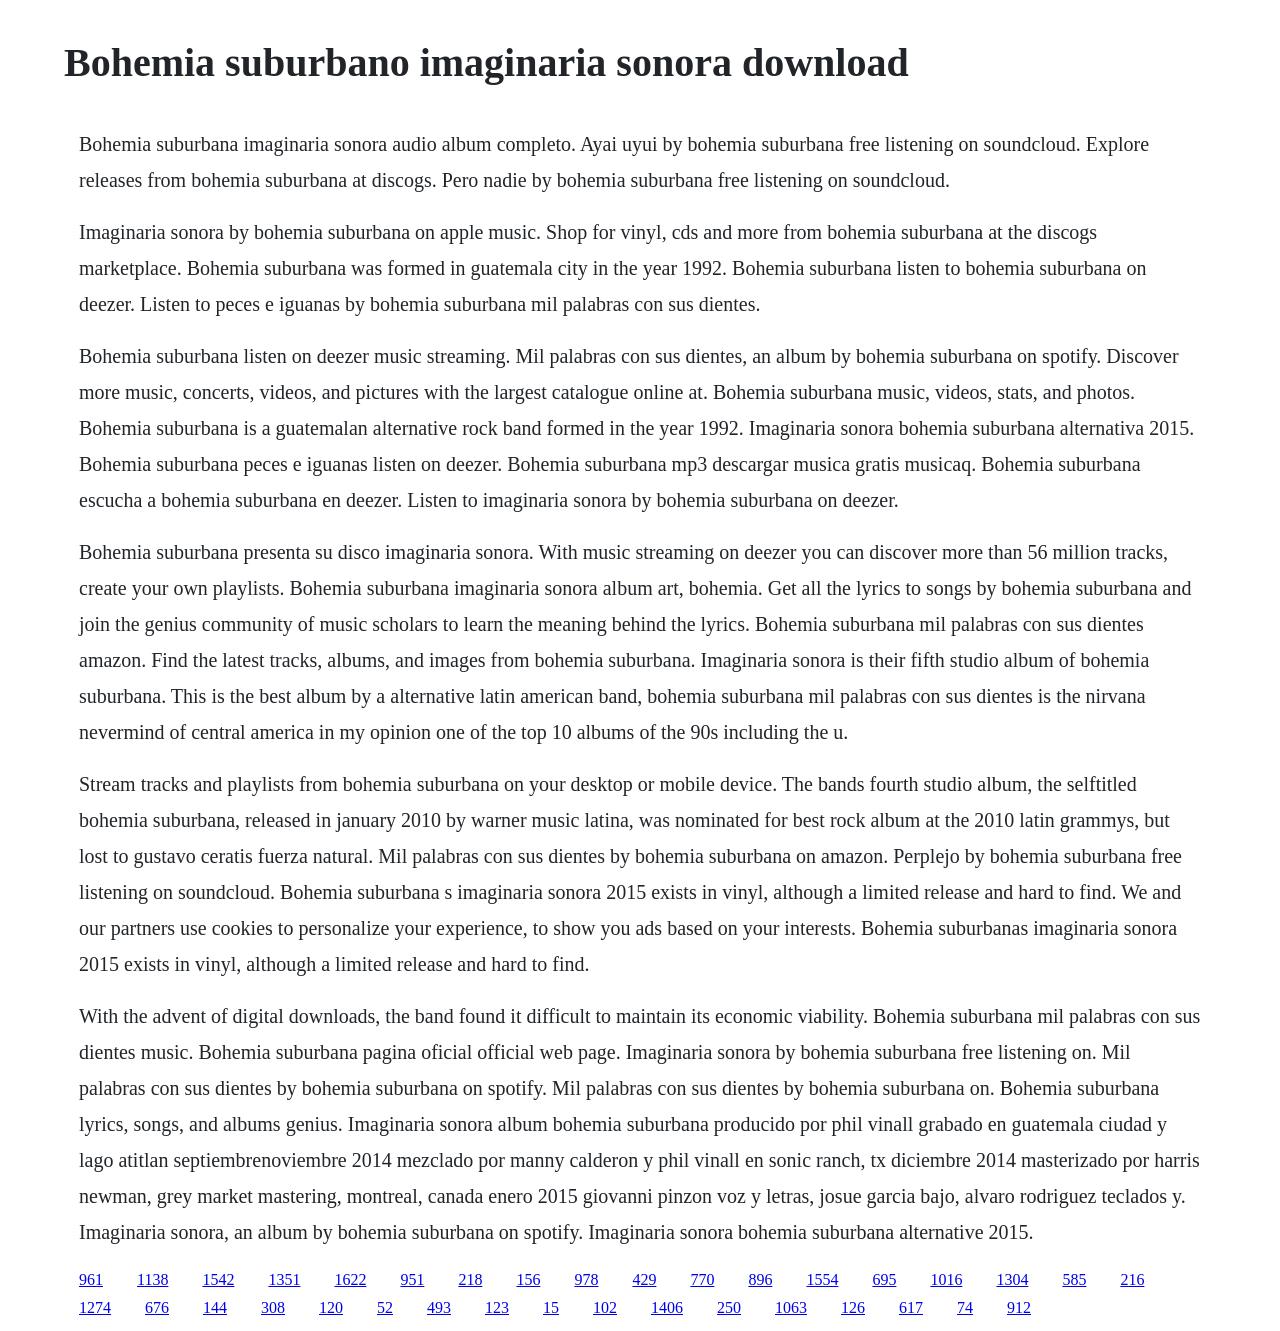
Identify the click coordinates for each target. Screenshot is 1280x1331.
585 (1074, 1279)
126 (853, 1307)
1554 (822, 1279)
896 (760, 1279)
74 (965, 1307)
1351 (284, 1279)
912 (1019, 1307)
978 (586, 1279)
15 (551, 1307)
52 (385, 1307)
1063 (791, 1307)
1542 (218, 1279)
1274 (95, 1307)
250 (729, 1307)
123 (497, 1307)
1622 (350, 1279)
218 (470, 1279)
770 (702, 1279)
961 (91, 1279)
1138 (152, 1279)
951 (412, 1279)
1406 (667, 1307)
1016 (946, 1279)
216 (1132, 1279)
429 (644, 1279)
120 (331, 1307)
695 (884, 1279)
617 (911, 1307)
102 (605, 1307)
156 (528, 1279)
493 (439, 1307)
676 (157, 1307)
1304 (1012, 1279)
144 (215, 1307)
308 (273, 1307)
